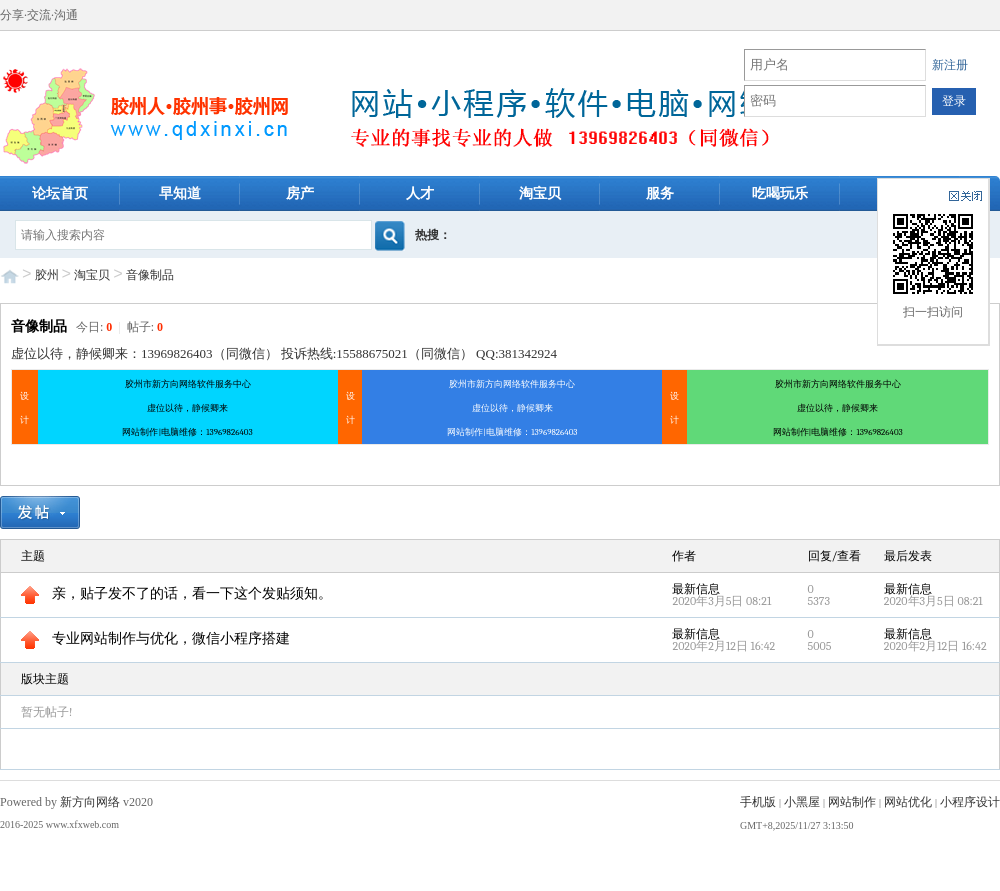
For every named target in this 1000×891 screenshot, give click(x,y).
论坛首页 (60, 193)
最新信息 (696, 589)
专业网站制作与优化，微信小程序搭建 (155, 638)
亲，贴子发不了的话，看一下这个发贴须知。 (176, 593)
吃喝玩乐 (780, 193)
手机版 (758, 802)
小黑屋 (802, 802)
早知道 (180, 193)
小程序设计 (970, 802)
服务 (660, 193)
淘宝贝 (540, 193)
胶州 (47, 275)
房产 (300, 193)
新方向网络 (90, 802)
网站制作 (852, 802)
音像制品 (150, 275)
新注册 (950, 65)
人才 (420, 193)
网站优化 (908, 802)
